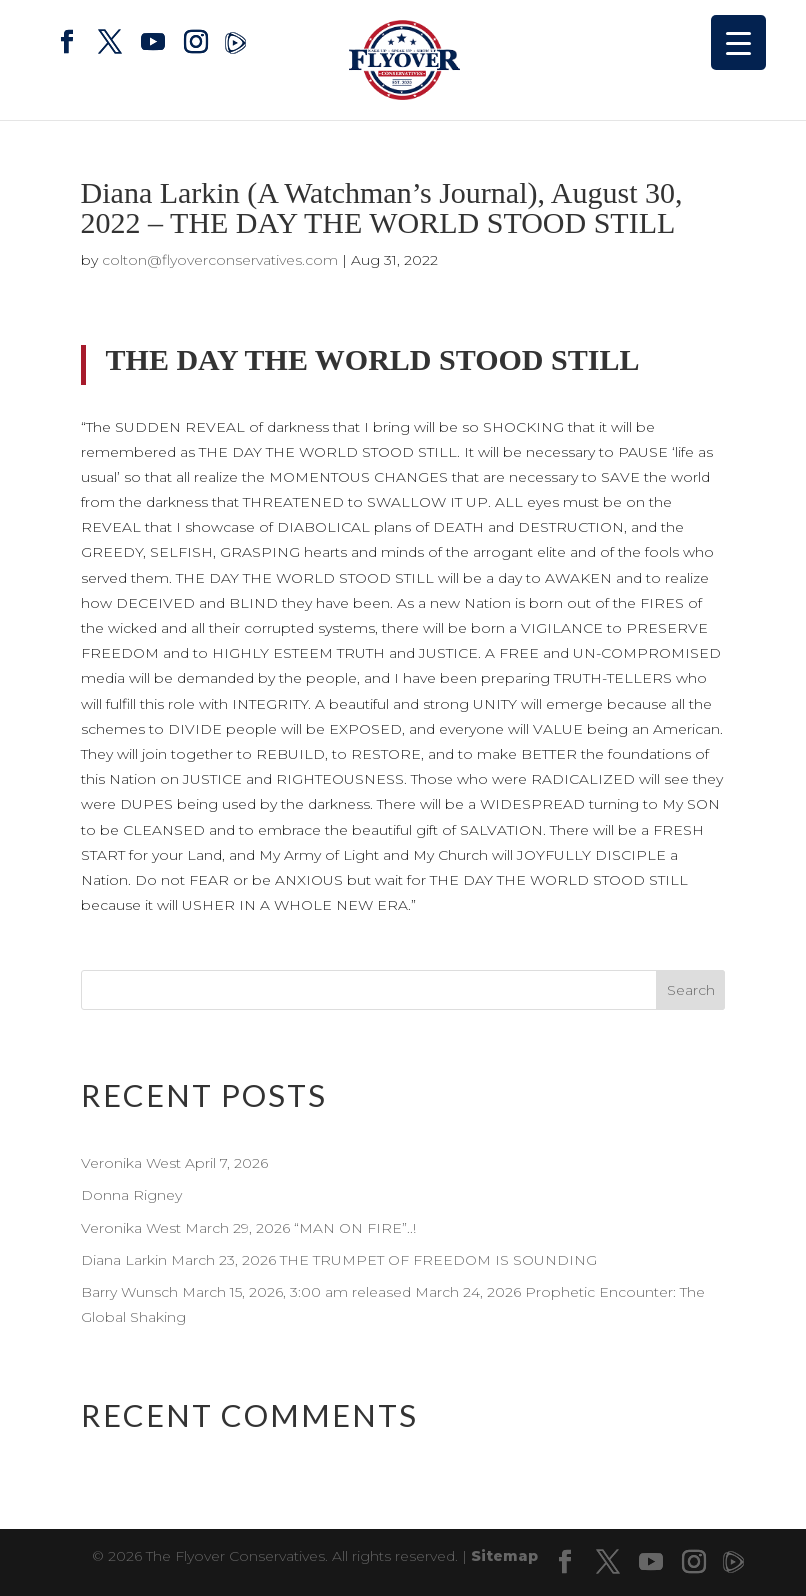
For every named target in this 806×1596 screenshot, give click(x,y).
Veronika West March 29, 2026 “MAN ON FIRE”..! (250, 1228)
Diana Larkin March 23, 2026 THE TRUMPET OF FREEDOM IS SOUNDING (339, 1260)
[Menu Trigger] (738, 42)
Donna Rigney (131, 1195)
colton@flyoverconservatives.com (220, 260)
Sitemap (504, 1556)
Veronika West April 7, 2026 (174, 1163)
